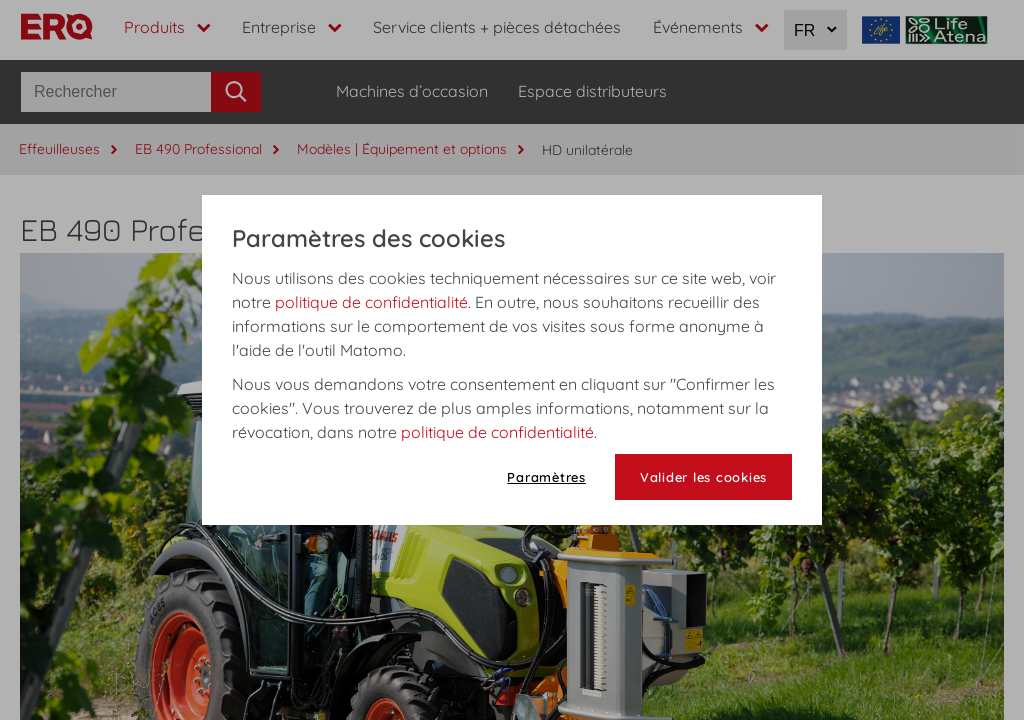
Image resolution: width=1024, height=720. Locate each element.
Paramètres (546, 477)
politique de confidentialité (371, 302)
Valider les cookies (703, 477)
